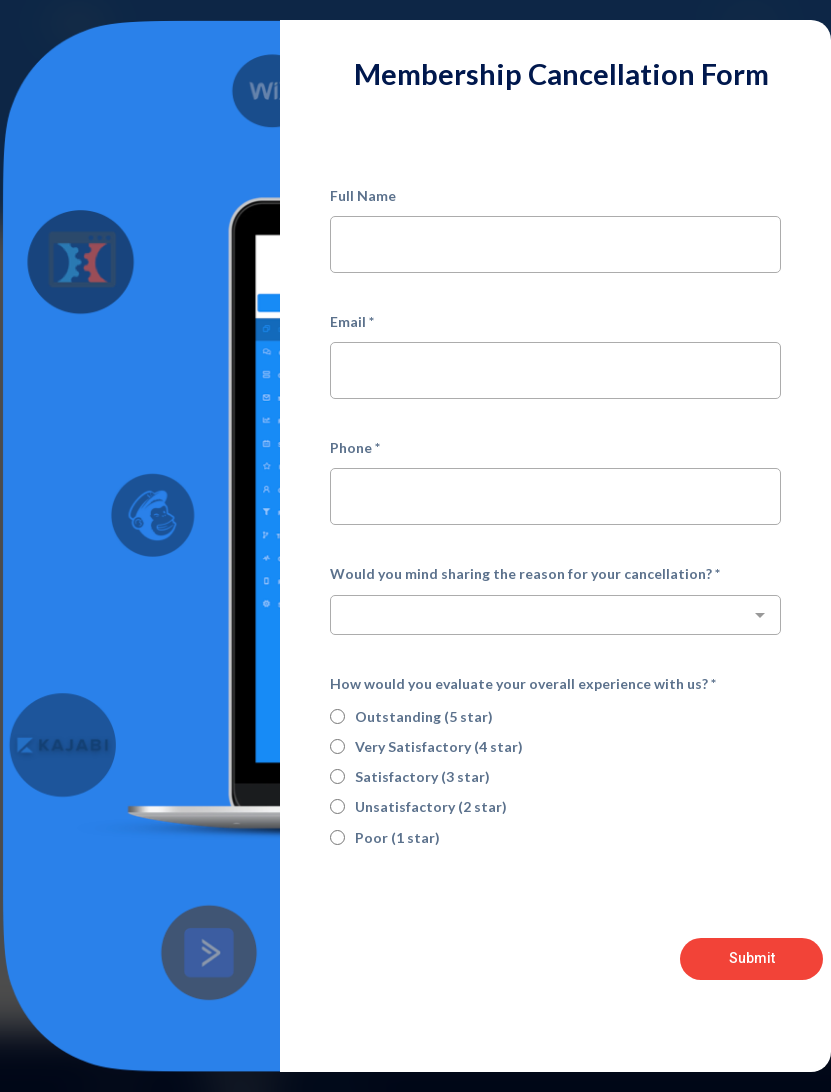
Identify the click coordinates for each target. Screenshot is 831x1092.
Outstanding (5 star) (424, 716)
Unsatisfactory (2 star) (431, 806)
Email (352, 321)
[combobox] (555, 615)
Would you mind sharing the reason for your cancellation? (525, 573)
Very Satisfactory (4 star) (439, 746)
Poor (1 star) (397, 837)
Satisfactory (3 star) (422, 776)
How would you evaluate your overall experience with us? (523, 683)
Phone (355, 447)
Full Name (363, 195)
